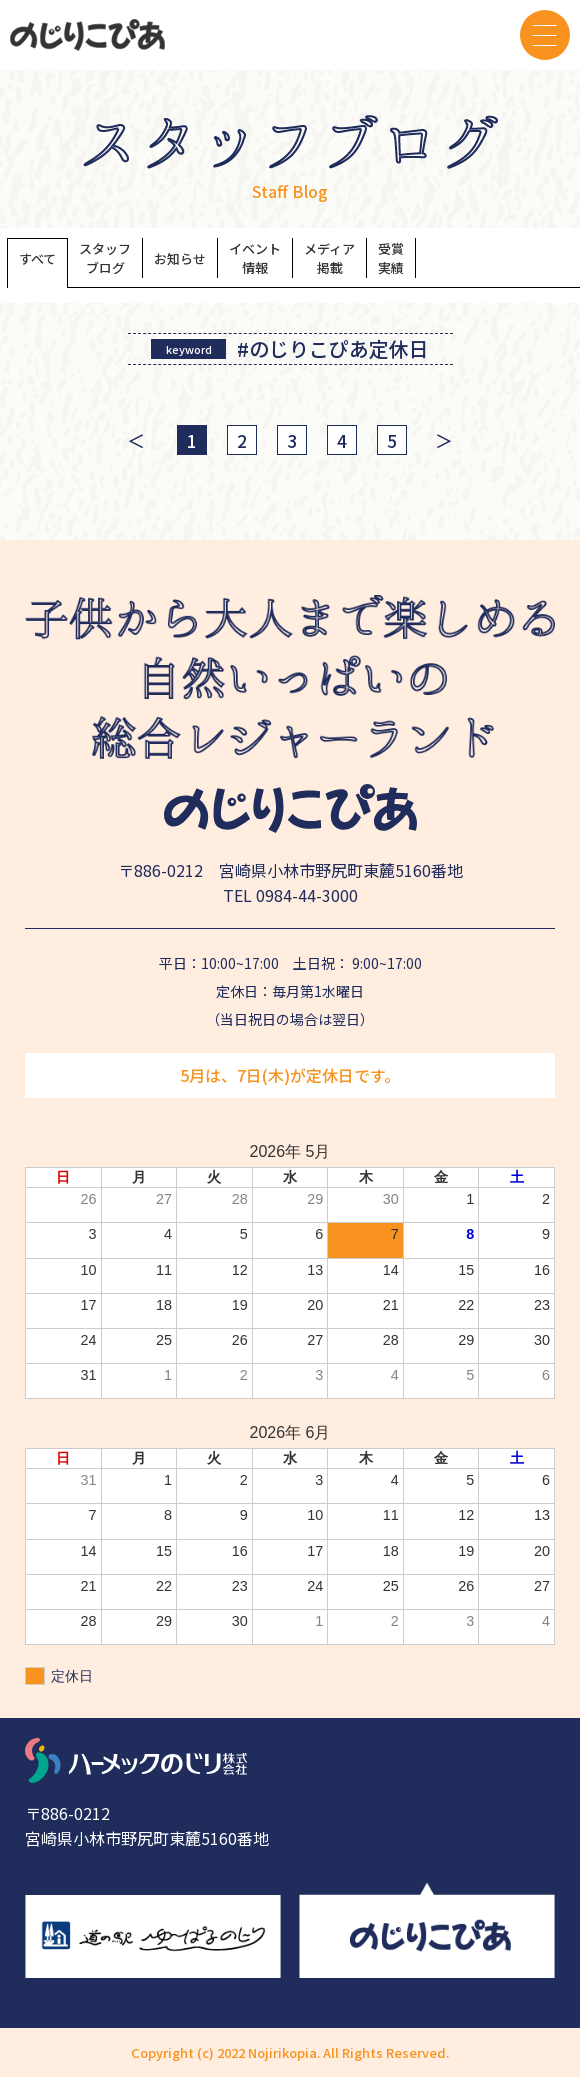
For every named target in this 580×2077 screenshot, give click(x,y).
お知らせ (180, 258)
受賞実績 (391, 258)
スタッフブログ (105, 258)
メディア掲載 (329, 258)
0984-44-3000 (307, 895)
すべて (37, 258)
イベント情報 (255, 258)
